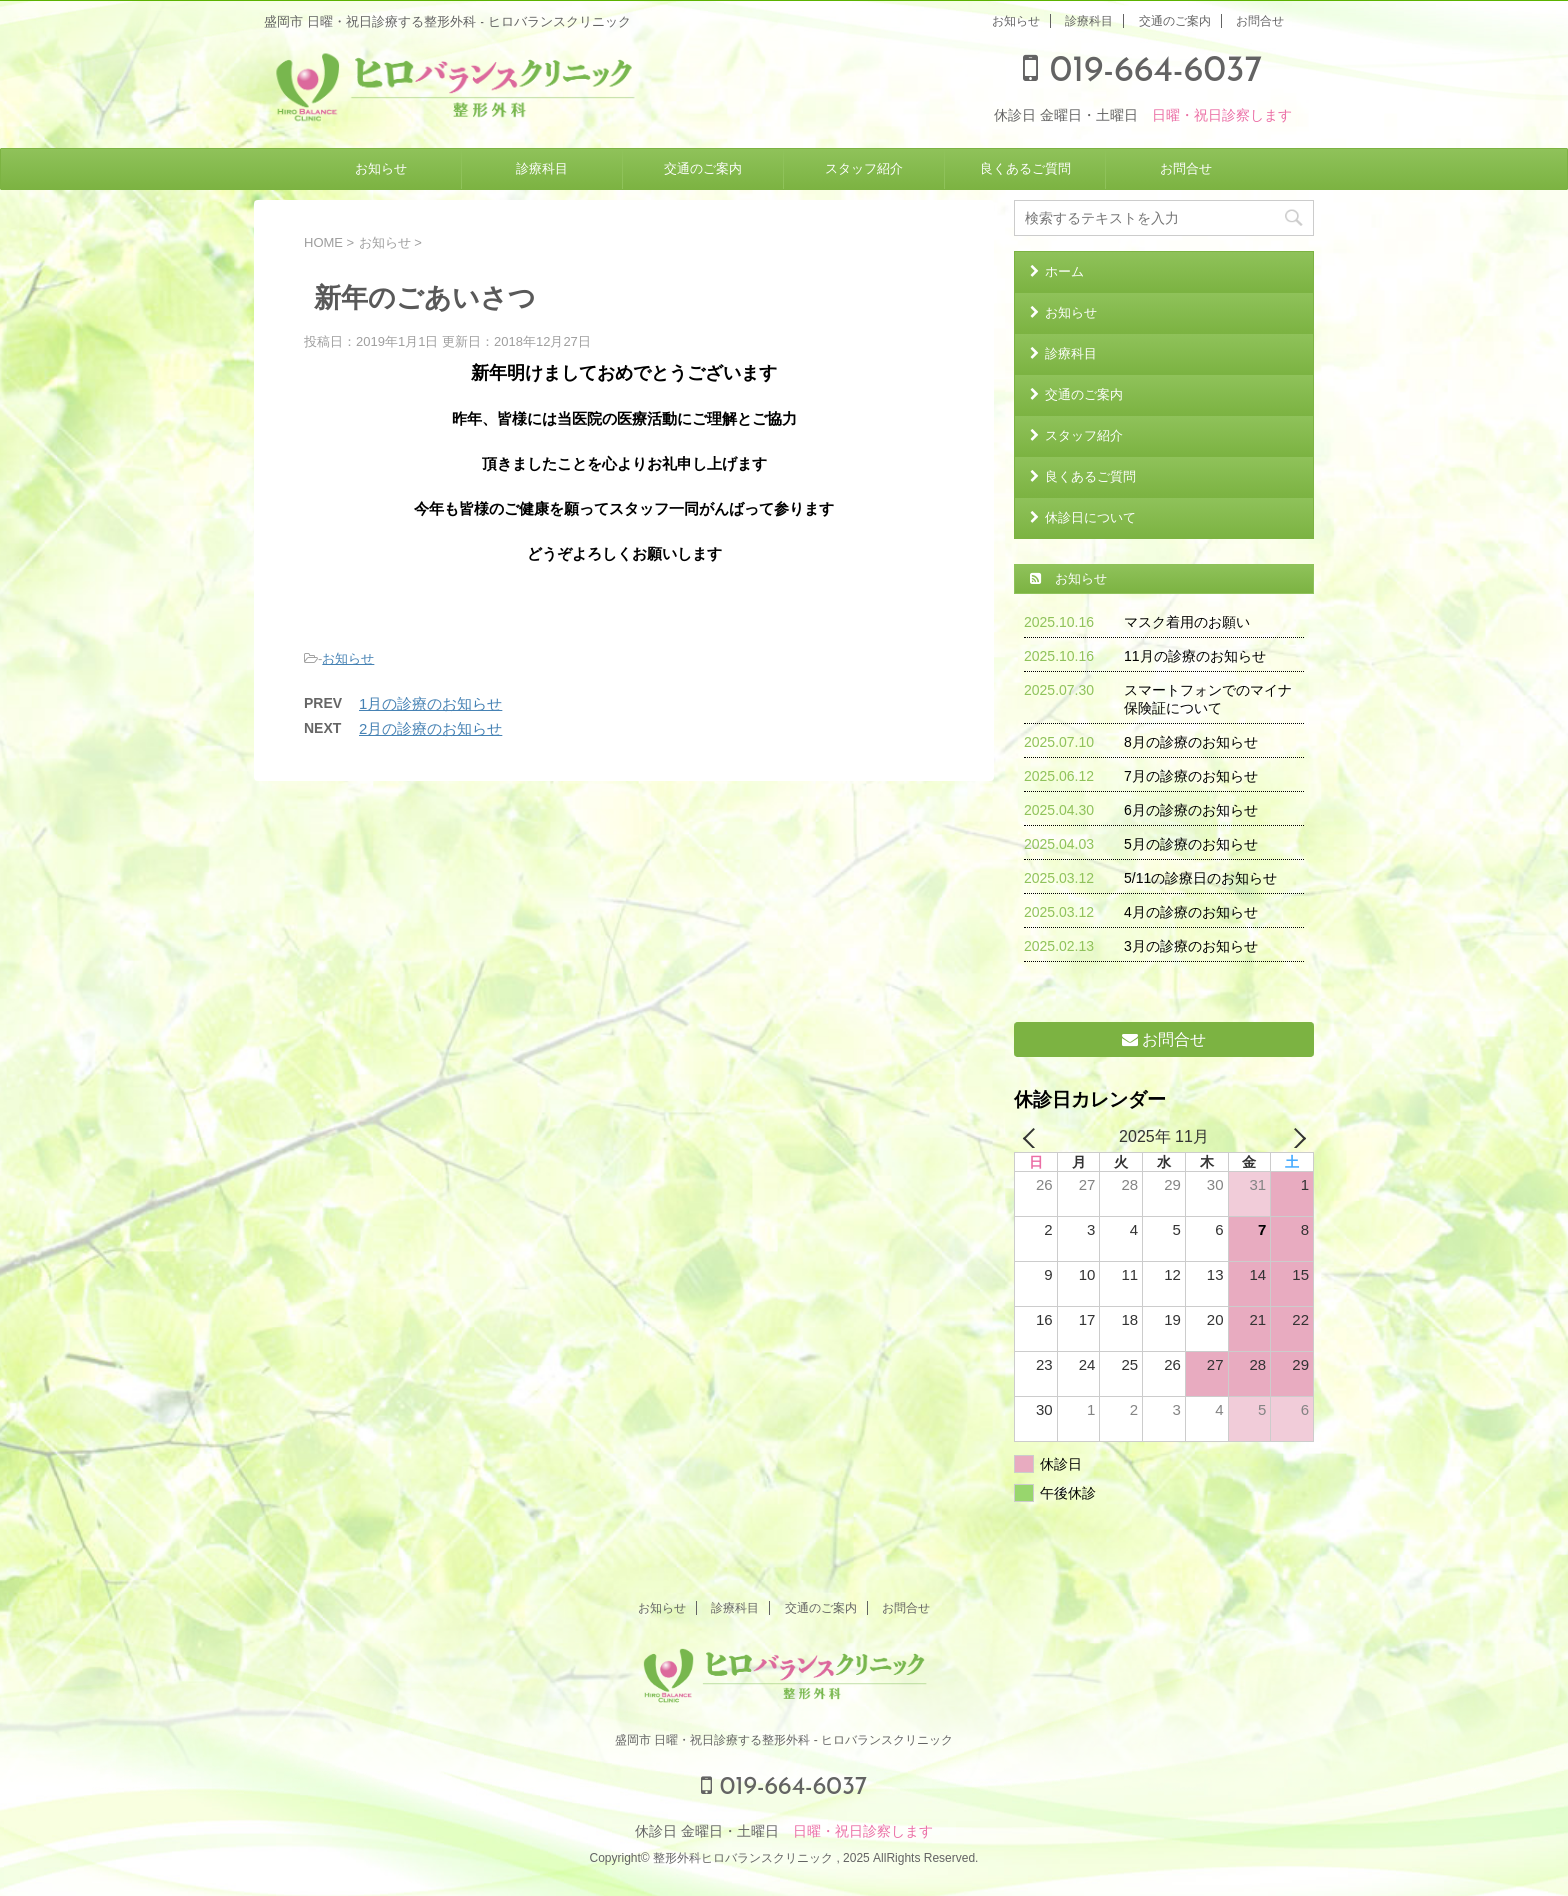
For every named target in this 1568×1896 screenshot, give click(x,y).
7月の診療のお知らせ (1191, 776)
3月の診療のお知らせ (1191, 946)
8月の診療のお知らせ (1191, 742)
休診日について (1090, 517)
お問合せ (1260, 21)
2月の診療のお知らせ (430, 728)
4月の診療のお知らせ (1191, 912)
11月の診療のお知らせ (1195, 656)
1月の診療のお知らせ (430, 703)
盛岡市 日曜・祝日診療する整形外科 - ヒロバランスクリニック (784, 1740)
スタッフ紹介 (864, 168)
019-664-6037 (1142, 72)
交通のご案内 (1175, 21)
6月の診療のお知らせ (1191, 810)
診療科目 (1089, 21)
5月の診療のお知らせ (1191, 844)
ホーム (1064, 271)
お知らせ (1016, 21)
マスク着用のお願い (1187, 622)
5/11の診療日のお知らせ (1200, 878)
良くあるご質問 (1025, 168)
